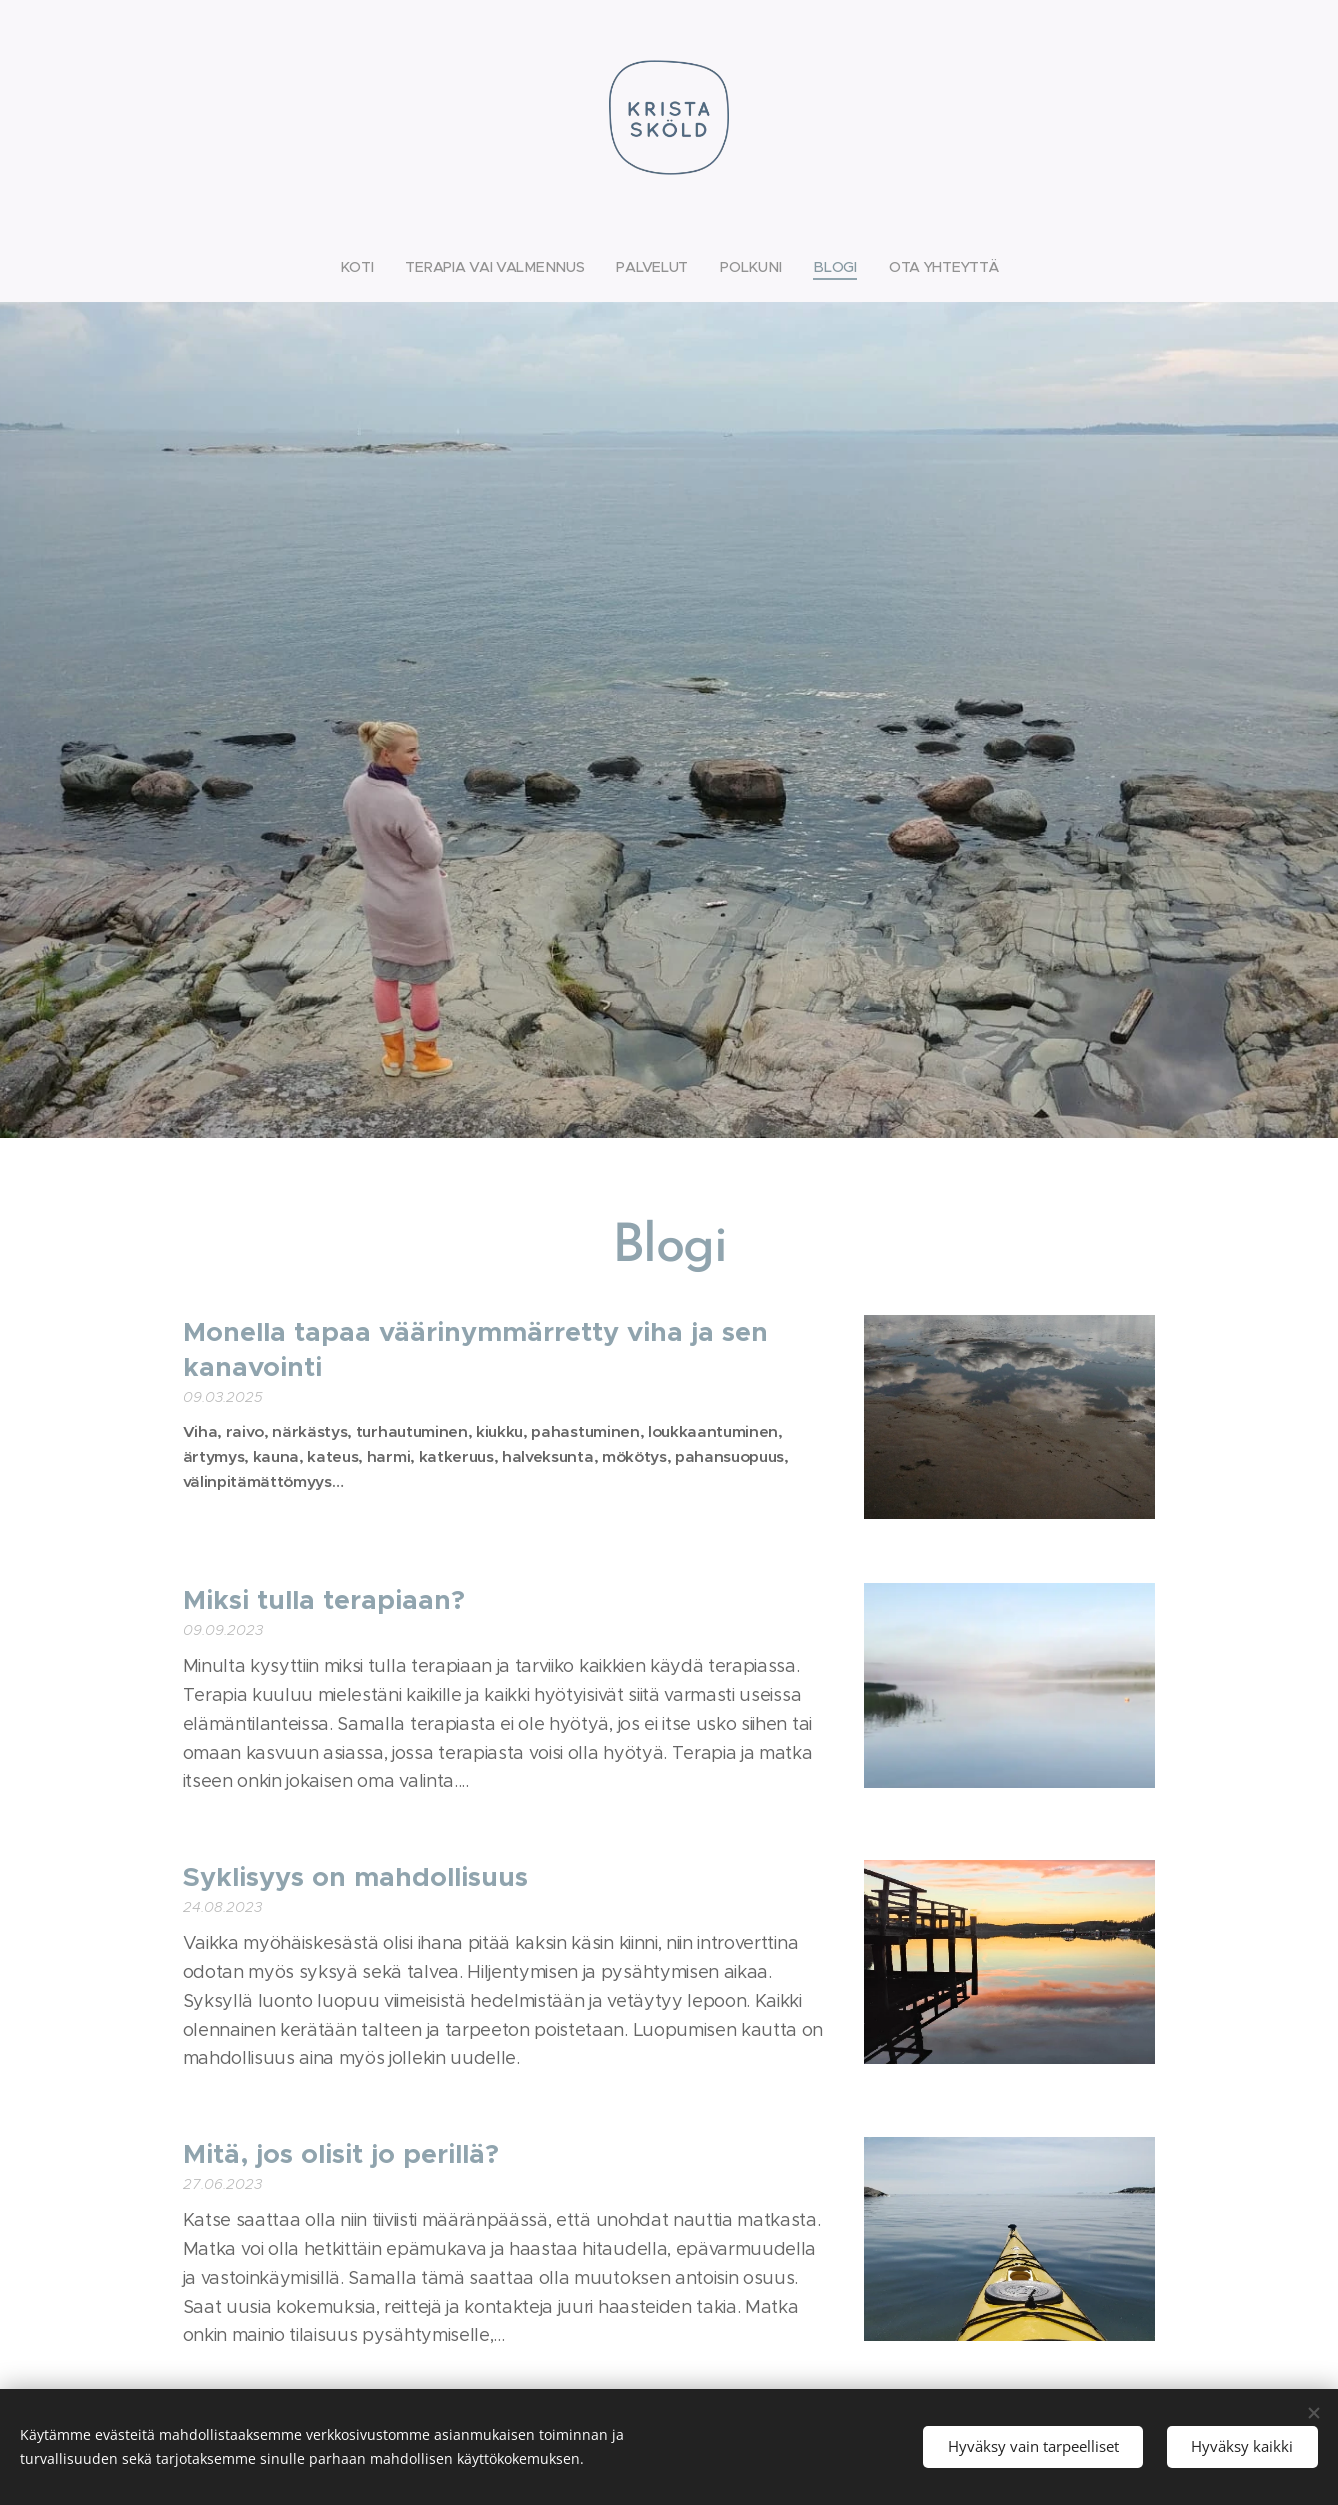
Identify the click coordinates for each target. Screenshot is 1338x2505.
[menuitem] (364, 267)
